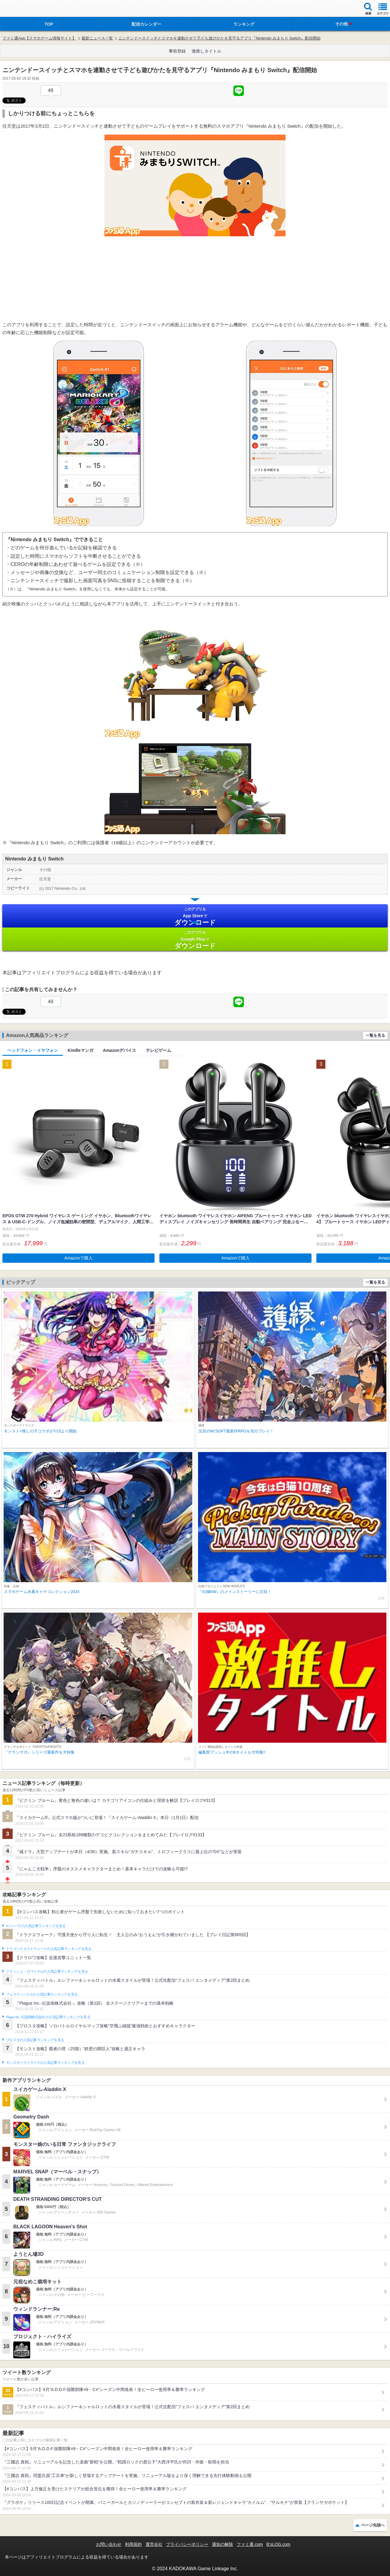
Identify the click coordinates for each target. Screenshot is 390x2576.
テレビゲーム (158, 1050)
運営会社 (153, 2544)
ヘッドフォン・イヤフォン (32, 1050)
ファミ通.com (250, 2544)
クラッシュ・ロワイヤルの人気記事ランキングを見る (47, 1971)
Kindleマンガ (80, 1050)
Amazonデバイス (119, 1050)
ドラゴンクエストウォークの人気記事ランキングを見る (48, 1949)
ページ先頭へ (373, 2525)
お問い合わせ (108, 2544)
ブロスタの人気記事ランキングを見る (35, 2040)
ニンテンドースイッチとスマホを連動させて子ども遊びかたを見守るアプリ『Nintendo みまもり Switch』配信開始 (219, 38)
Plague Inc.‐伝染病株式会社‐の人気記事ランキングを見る (48, 2017)
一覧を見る (375, 1035)
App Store (195, 916)
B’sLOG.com (278, 2544)
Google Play (195, 940)
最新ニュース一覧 (97, 38)
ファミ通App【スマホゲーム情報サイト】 (39, 38)
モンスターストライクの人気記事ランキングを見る (45, 2062)
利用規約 (133, 2544)
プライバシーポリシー (187, 2544)
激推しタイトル (206, 51)
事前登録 (177, 51)
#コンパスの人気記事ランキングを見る (36, 1926)
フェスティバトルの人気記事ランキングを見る (42, 1994)
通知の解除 (222, 2544)
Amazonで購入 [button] (78, 1258)
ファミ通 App (22, 9)
